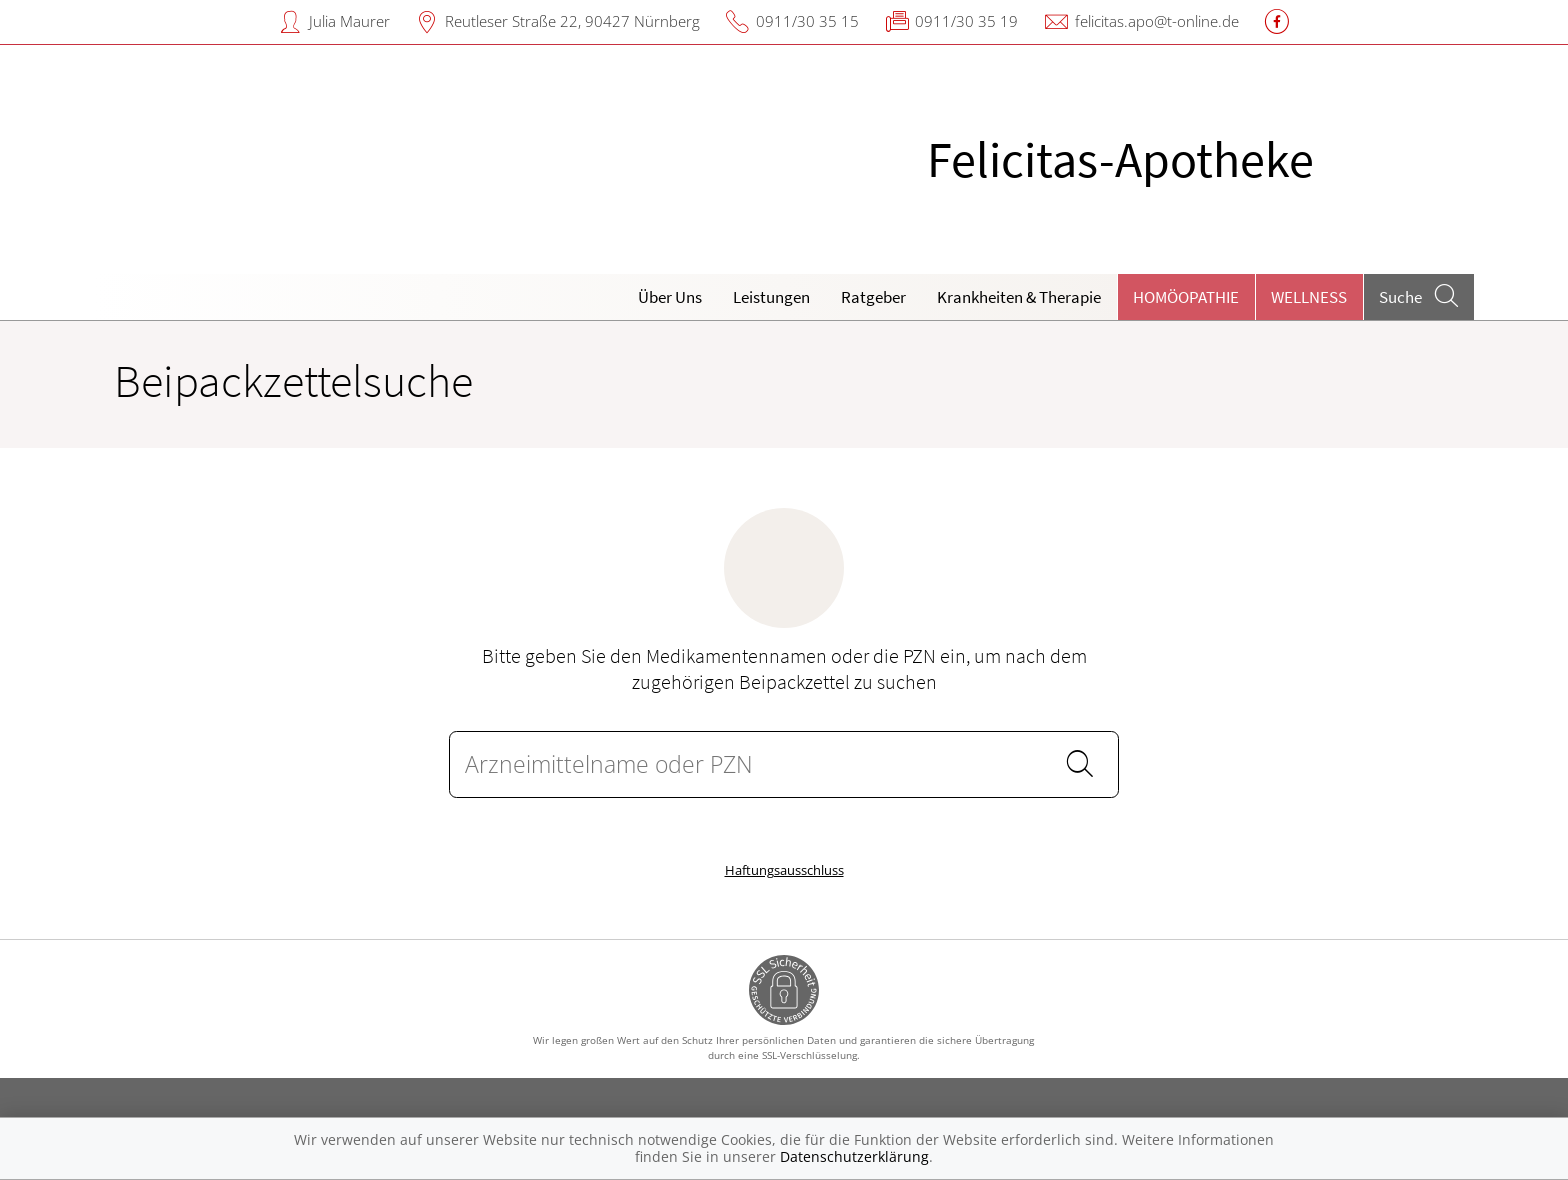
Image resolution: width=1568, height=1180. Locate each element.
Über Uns (670, 297)
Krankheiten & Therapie (1019, 297)
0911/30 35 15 (807, 21)
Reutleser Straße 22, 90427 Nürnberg (572, 21)
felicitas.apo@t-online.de (1157, 21)
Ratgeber (873, 297)
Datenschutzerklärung (854, 1156)
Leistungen (771, 297)
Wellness (1309, 297)
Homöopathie (1186, 297)
